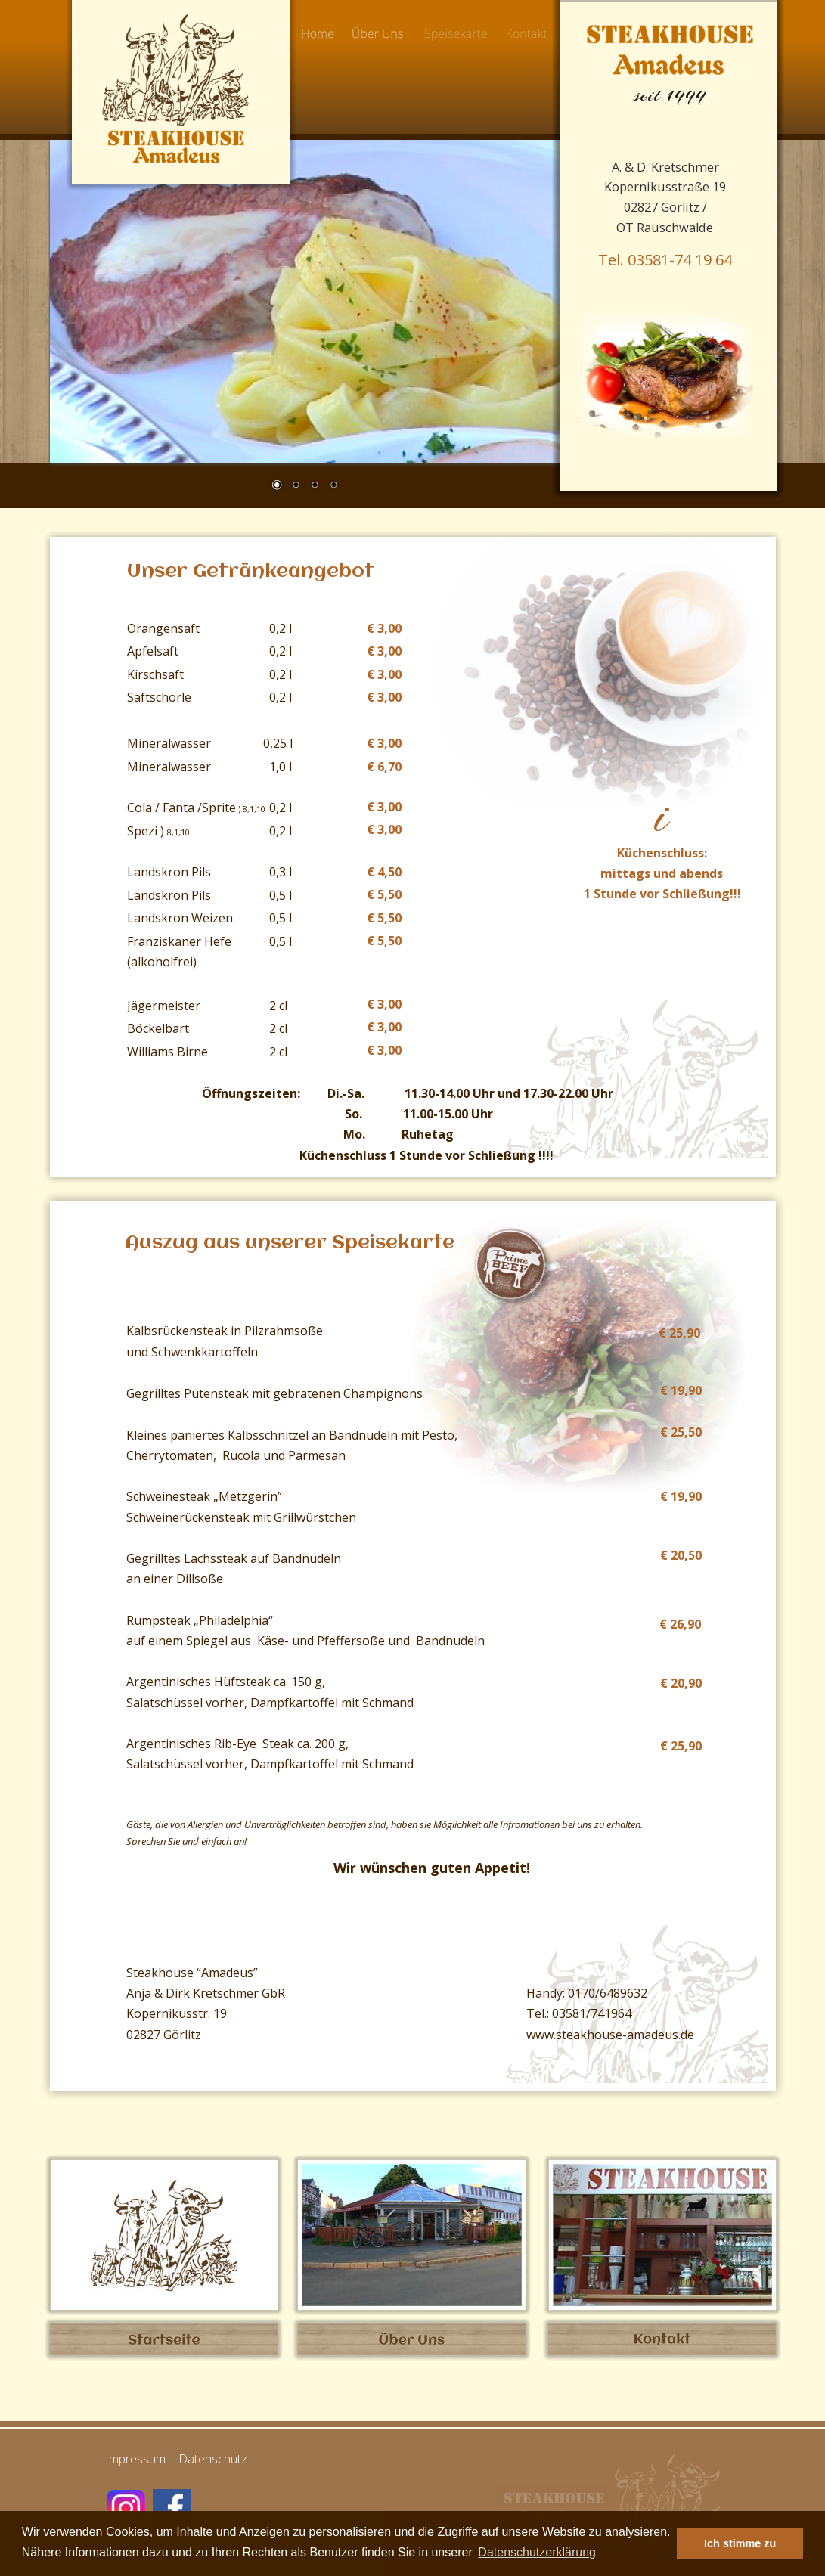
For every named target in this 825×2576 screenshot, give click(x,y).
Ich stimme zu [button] (740, 2543)
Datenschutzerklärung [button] (537, 2552)
